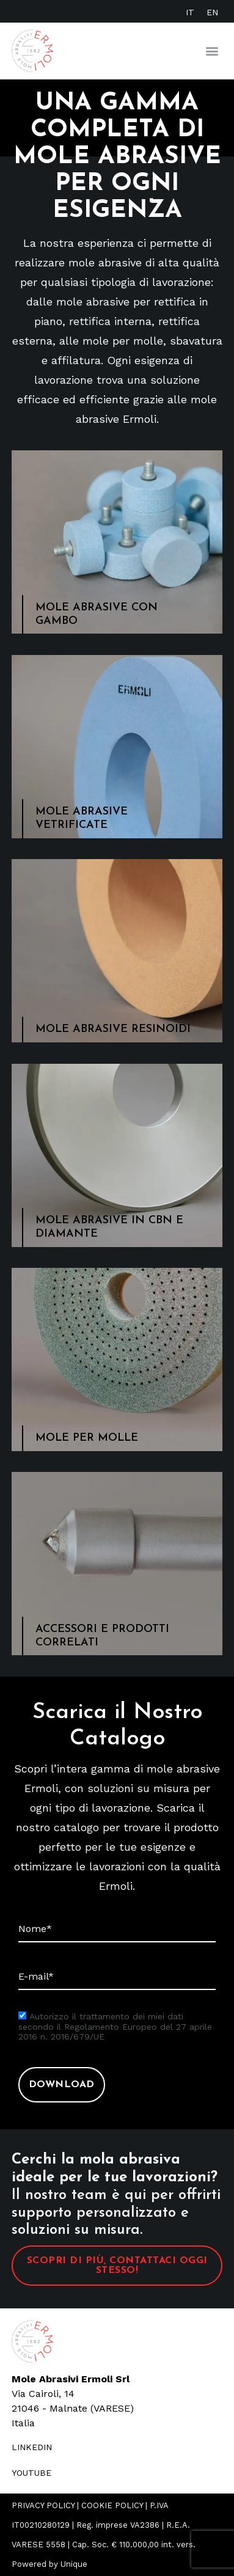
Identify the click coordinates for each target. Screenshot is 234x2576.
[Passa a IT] (190, 12)
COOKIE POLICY (112, 2505)
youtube (31, 2473)
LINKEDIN (32, 2447)
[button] (212, 51)
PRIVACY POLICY (43, 2505)
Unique (73, 2564)
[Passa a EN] (212, 12)
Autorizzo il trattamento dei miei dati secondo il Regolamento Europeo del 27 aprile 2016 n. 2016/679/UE (115, 2026)
